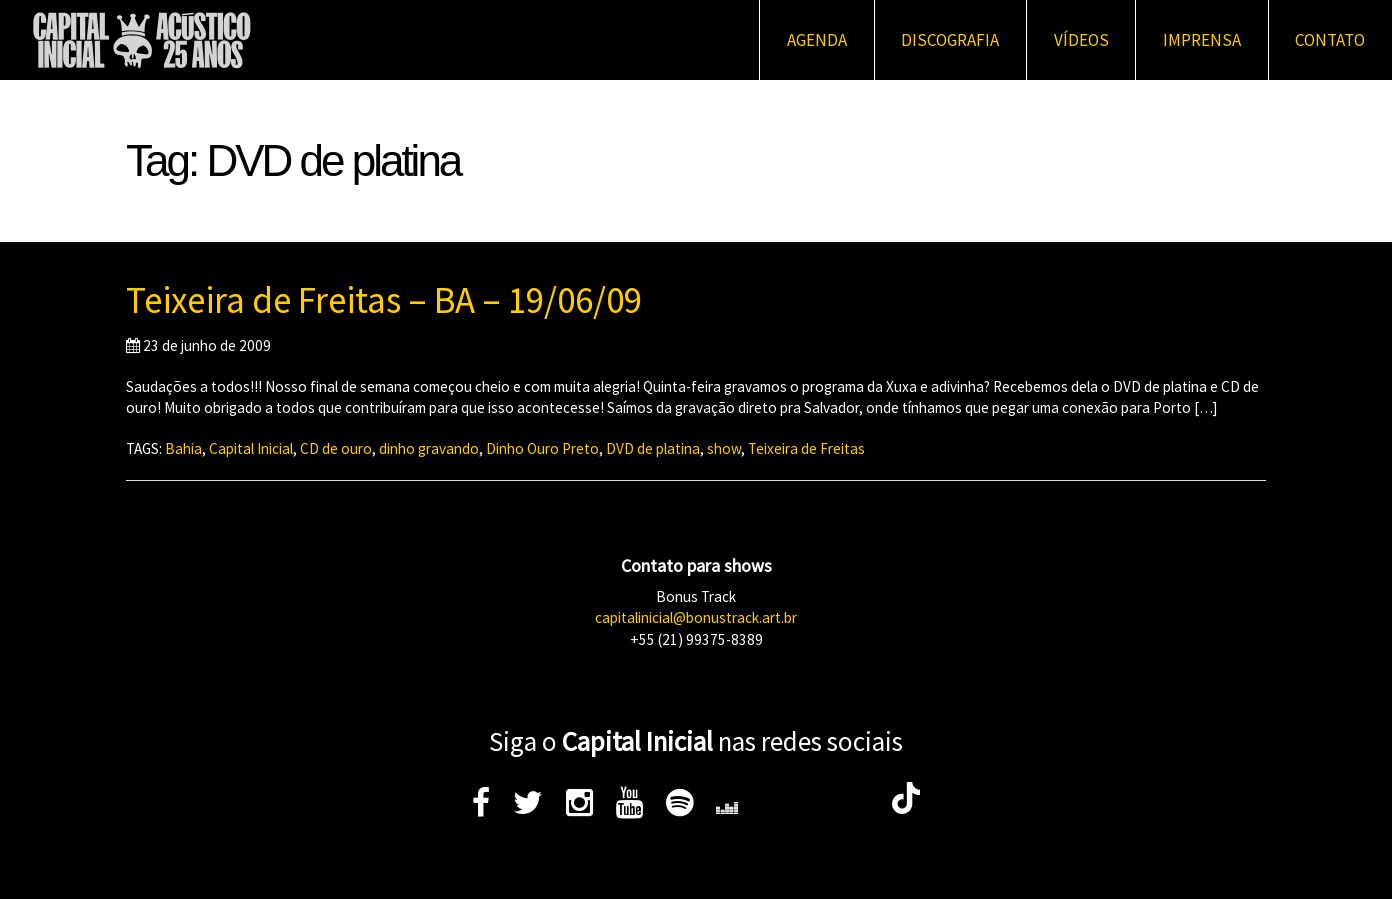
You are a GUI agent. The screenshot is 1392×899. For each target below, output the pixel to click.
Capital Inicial (251, 448)
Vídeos (1081, 40)
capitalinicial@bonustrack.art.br (696, 617)
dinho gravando (429, 448)
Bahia (183, 448)
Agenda (817, 40)
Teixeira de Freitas (806, 448)
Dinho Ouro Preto (542, 448)
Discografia (950, 40)
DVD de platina (653, 448)
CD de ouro (336, 448)
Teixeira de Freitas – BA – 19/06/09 (384, 300)
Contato (1330, 40)
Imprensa (1202, 40)
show (724, 448)
